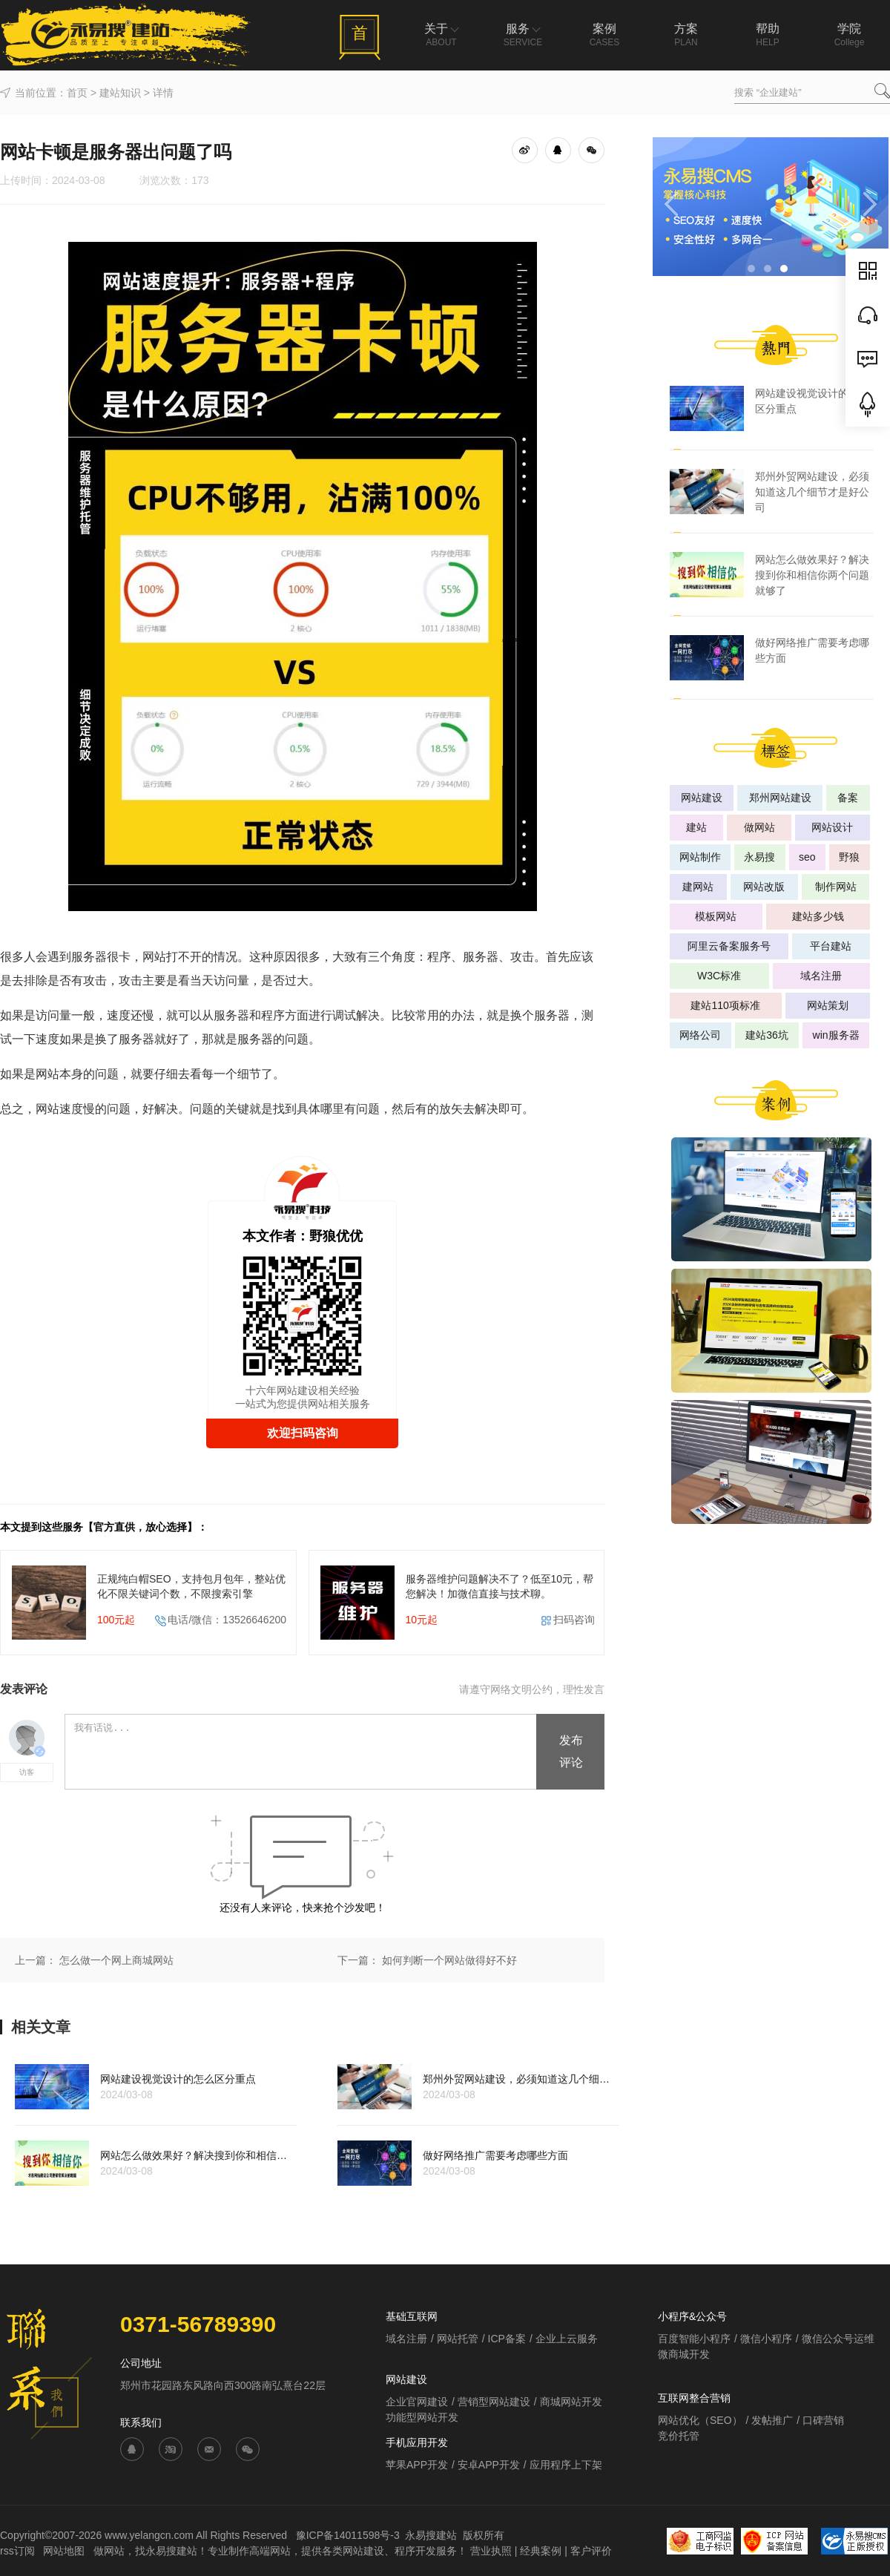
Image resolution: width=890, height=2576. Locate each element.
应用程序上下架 (566, 2465)
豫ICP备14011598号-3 (348, 2535)
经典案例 (540, 2551)
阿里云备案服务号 (729, 946)
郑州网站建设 (780, 798)
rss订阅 (17, 2551)
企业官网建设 (417, 2402)
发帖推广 (772, 2420)
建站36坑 (766, 1035)
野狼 (849, 857)
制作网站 (836, 887)
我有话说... (301, 1752)
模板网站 (715, 916)
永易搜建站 (431, 2535)
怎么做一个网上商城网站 (116, 1960)
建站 (696, 827)
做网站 (759, 827)
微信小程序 (766, 2339)
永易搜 (759, 857)
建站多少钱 (818, 916)
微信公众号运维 (838, 2339)
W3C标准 (719, 976)
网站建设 (701, 798)
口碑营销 (823, 2420)
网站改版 (764, 887)
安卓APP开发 (489, 2465)
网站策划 (827, 1005)
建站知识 (120, 93)
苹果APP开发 (417, 2465)
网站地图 (65, 2551)
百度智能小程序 (694, 2339)
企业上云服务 (566, 2339)
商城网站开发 (571, 2402)
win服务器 (836, 1035)
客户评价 (591, 2551)
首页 (77, 93)
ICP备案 (507, 2339)
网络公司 (700, 1035)
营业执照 (491, 2551)
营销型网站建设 (494, 2402)
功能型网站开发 (422, 2417)
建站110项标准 (724, 1005)
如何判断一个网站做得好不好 (449, 1960)
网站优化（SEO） (700, 2420)
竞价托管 (678, 2436)
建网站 (697, 887)
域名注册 (821, 976)
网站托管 (457, 2339)
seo (807, 857)
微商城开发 (684, 2354)
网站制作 (700, 857)
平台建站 (830, 946)
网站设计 (832, 827)
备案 (847, 798)
